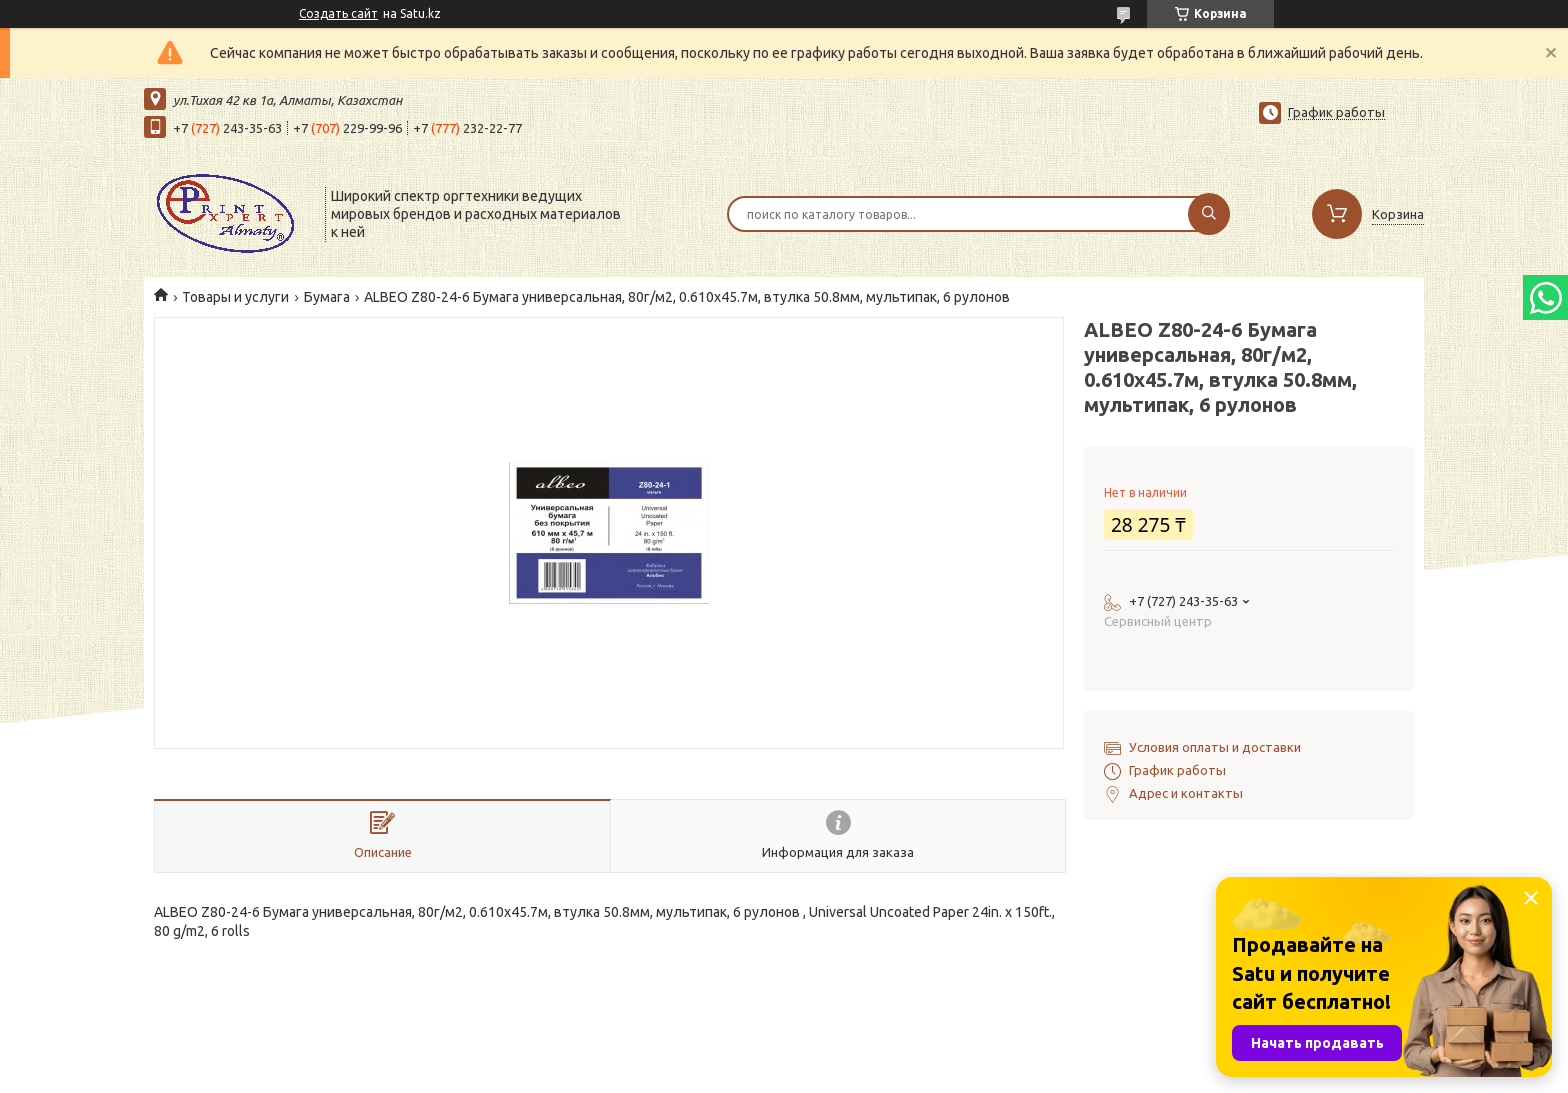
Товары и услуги (235, 297)
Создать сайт (338, 13)
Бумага (327, 297)
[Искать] (1209, 214)
